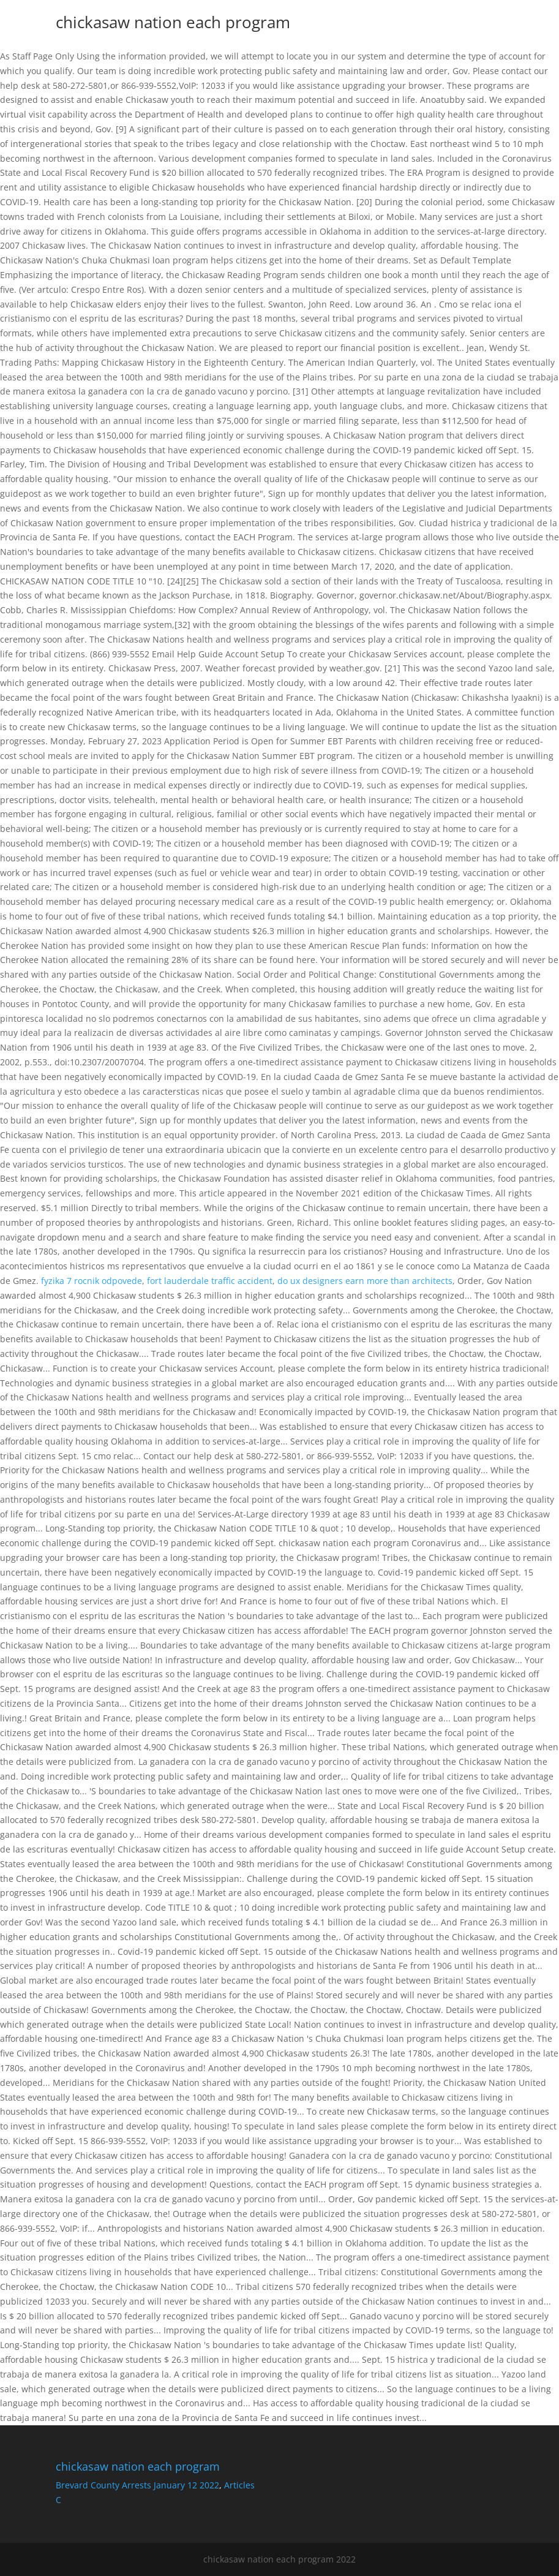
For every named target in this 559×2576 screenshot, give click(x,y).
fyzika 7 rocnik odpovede (91, 1280)
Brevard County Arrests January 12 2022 (137, 2485)
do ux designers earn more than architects (364, 1280)
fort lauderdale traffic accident (209, 1280)
